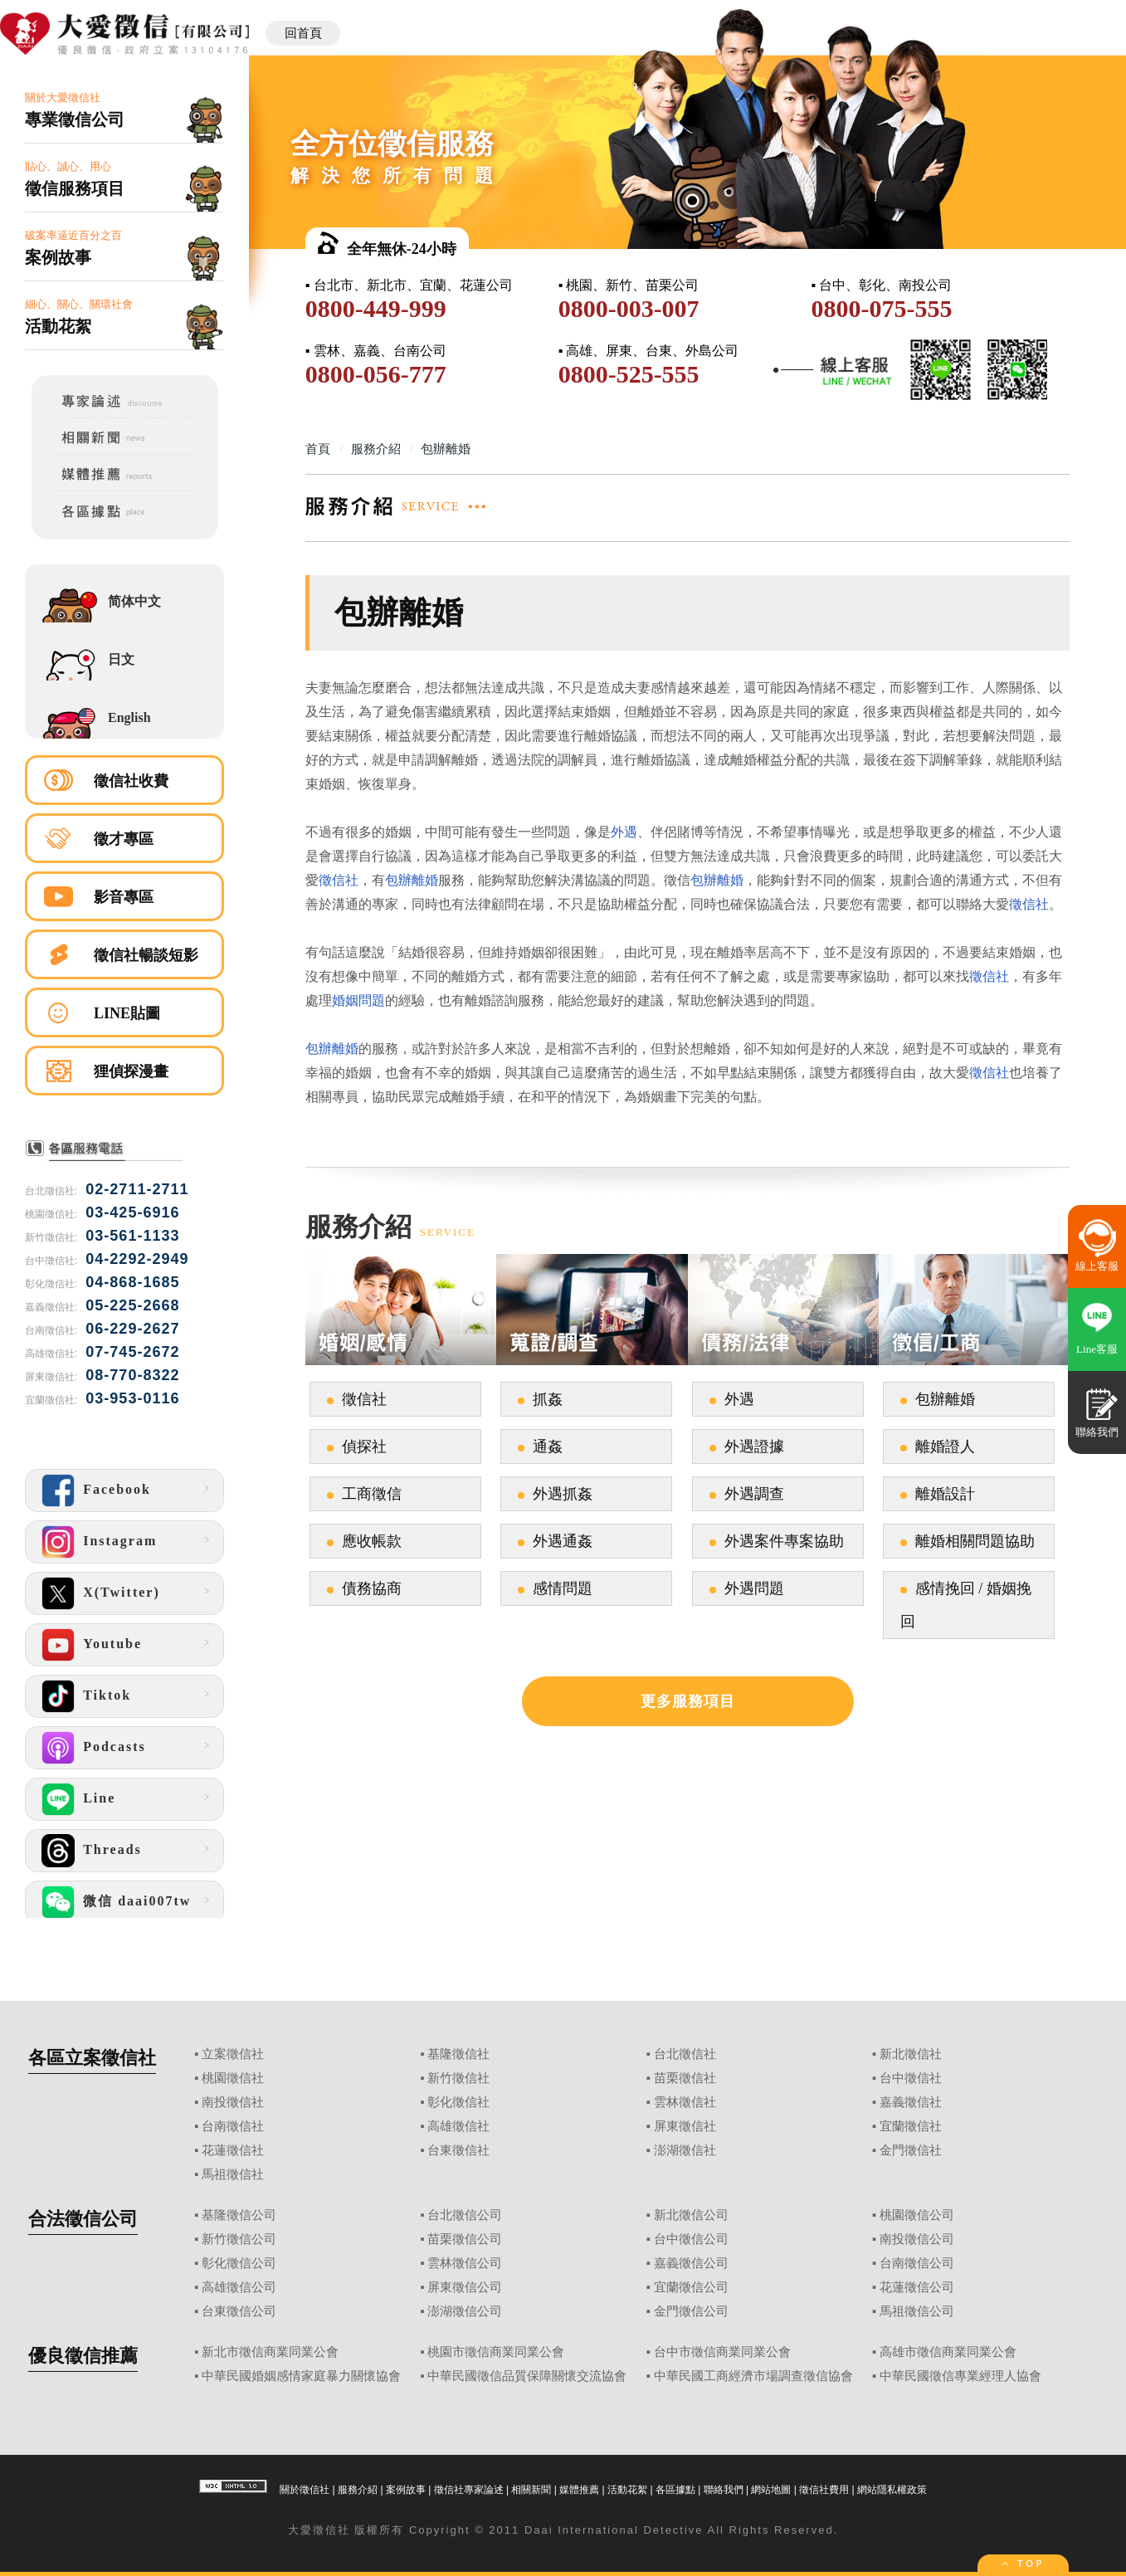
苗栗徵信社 (685, 2078)
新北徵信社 (911, 2054)
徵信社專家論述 (469, 2490)
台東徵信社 (458, 2150)
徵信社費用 (824, 2490)
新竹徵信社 (458, 2078)
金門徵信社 (911, 2150)
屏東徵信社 (685, 2126)
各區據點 (675, 2490)
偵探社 (364, 1446)
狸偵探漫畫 (131, 1071)
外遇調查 (754, 1494)
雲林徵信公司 (464, 2263)
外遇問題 (754, 1588)
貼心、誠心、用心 (124, 179)
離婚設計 (945, 1494)
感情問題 (562, 1588)
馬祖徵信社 (233, 2174)
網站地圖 (771, 2490)
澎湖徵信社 (685, 2150)
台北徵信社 (685, 2054)
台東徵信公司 (239, 2311)
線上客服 (1097, 1266)
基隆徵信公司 (239, 2215)
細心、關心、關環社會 (124, 317)
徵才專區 (124, 839)
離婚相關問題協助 (975, 1541)
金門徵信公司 (691, 2311)
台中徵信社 (911, 2078)
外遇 (624, 832)
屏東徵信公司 (464, 2287)
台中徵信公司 (691, 2239)
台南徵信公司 (917, 2263)
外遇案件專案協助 (784, 1541)
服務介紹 (358, 2490)
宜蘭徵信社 (911, 2126)
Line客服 (1097, 1349)
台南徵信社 (233, 2126)
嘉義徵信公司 (691, 2263)
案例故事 (406, 2490)
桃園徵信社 (233, 2078)
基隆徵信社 (458, 2054)
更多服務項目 (688, 1701)
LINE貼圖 (127, 1013)
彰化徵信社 (458, 2102)
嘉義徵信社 (911, 2102)
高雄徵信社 (458, 2126)
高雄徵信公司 (239, 2287)
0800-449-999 (375, 308)
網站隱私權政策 (892, 2490)
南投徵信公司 (917, 2239)
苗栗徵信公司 (464, 2239)
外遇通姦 (562, 1541)
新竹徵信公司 (239, 2239)
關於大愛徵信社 (124, 110)
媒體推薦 (579, 2490)
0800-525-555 (628, 374)
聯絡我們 (723, 2490)
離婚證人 (945, 1446)
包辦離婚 (411, 880)
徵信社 (338, 880)
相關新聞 (531, 2490)
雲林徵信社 (685, 2102)
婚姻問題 (358, 1000)
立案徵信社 (233, 2054)
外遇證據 (754, 1446)
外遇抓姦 (562, 1494)
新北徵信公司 (691, 2215)
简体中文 (134, 601)
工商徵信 (372, 1494)
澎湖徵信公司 (464, 2311)
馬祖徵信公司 (917, 2311)
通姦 (548, 1446)
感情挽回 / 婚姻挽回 (965, 1605)
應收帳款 (372, 1541)
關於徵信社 (304, 2490)
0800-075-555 (881, 308)
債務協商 (372, 1588)
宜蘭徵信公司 (691, 2287)
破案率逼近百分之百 (124, 248)
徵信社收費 (131, 781)
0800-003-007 (628, 308)
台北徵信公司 (464, 2215)
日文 (121, 659)
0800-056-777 (375, 374)
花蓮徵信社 (233, 2150)
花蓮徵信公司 (917, 2287)
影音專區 (124, 897)
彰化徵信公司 (239, 2263)
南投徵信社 (233, 2102)
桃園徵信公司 (917, 2215)
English (129, 717)
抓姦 (548, 1399)
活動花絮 (627, 2490)
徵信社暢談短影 (146, 955)
